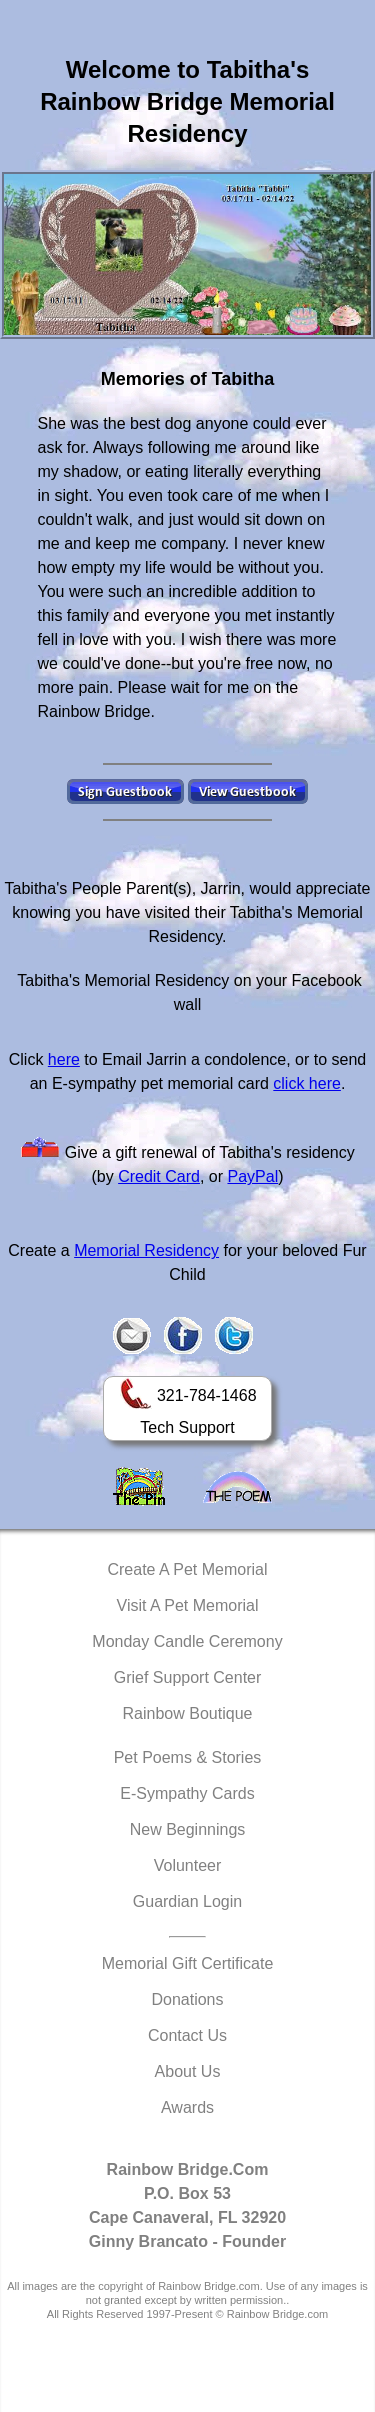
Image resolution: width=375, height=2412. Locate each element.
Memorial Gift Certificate (188, 1963)
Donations (187, 1999)
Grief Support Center (188, 1677)
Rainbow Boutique (188, 1713)
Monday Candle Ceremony (187, 1641)
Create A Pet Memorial (187, 1569)
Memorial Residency (146, 1250)
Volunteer (188, 1865)
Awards (187, 2107)
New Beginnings (188, 1829)
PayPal (253, 1176)
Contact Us (187, 2035)
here (64, 1059)
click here (307, 1083)
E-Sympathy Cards (187, 1793)
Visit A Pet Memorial (188, 1605)
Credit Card (159, 1176)
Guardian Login (187, 1901)
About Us (188, 2071)
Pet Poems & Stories (188, 1757)
